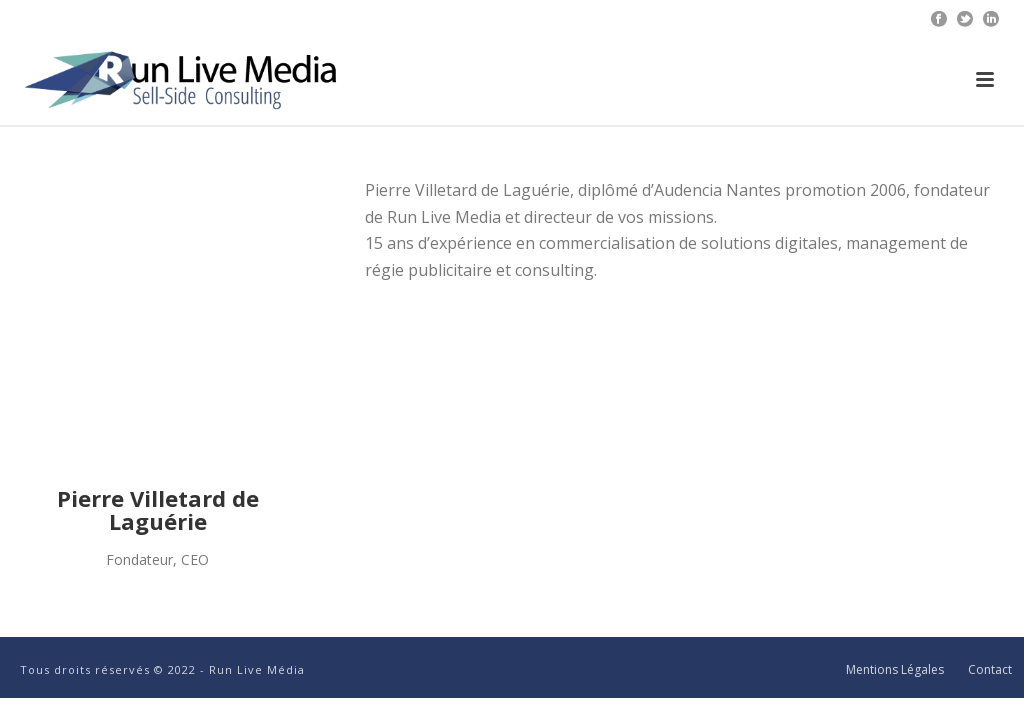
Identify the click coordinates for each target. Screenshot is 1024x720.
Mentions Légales (895, 670)
